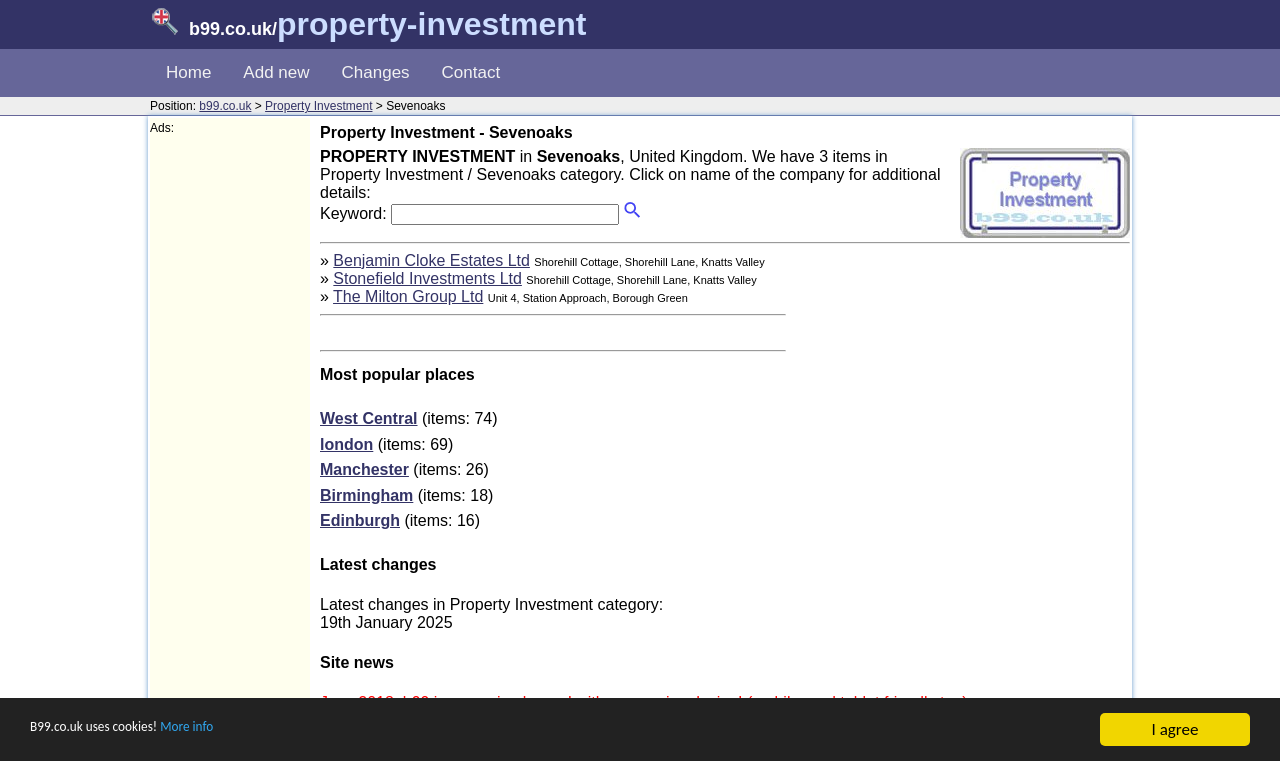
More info (231, 732)
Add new (276, 72)
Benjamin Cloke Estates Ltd (431, 260)
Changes (376, 72)
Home (188, 72)
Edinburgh (360, 520)
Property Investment (318, 106)
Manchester (364, 469)
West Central (369, 418)
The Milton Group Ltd (408, 296)
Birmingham (366, 495)
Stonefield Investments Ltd (427, 278)
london (346, 444)
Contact (471, 72)
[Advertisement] (230, 436)
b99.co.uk (225, 106)
